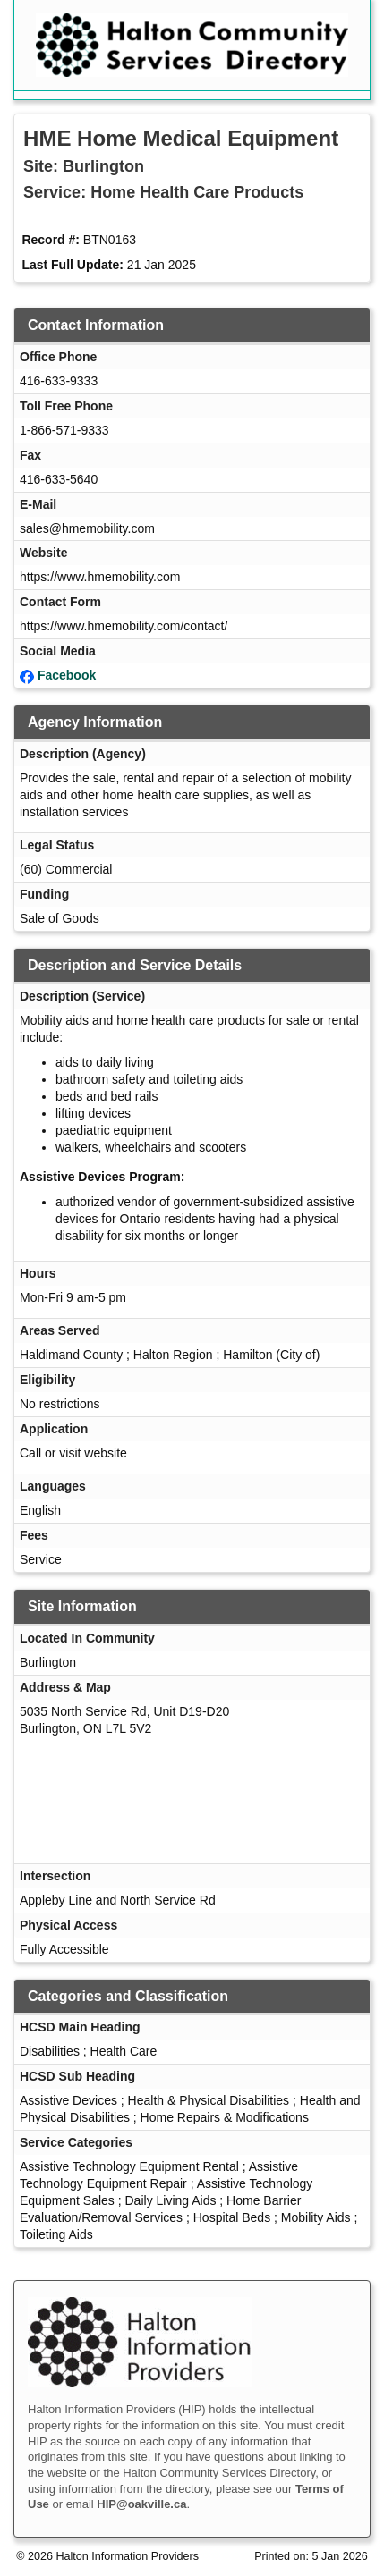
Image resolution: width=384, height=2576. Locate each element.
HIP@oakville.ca (141, 2504)
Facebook (67, 675)
